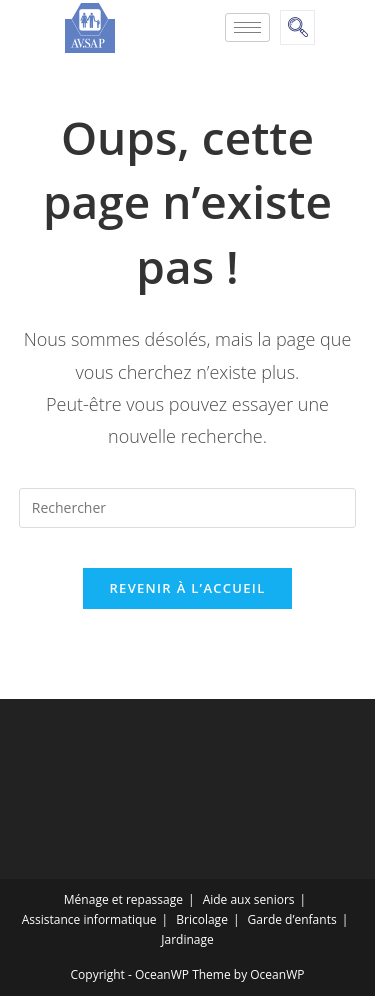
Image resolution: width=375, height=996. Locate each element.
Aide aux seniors (249, 899)
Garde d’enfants (292, 919)
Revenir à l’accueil (187, 588)
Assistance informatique (89, 919)
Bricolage (202, 919)
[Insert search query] (188, 508)
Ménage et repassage (123, 899)
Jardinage (187, 939)
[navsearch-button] (297, 27)
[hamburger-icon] (247, 27)
